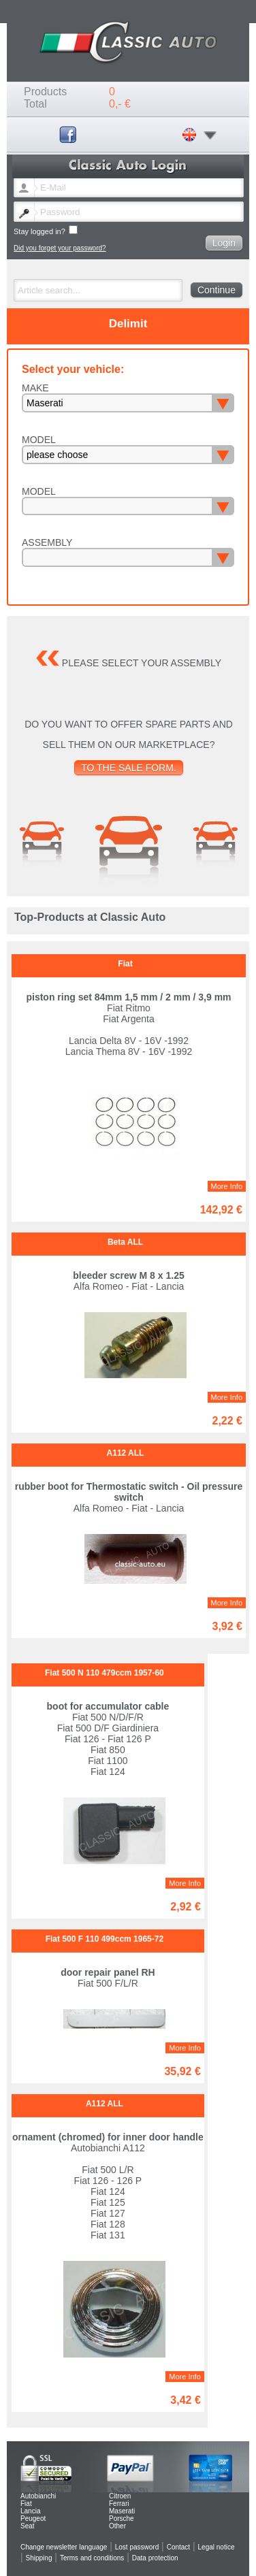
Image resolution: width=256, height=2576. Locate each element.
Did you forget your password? (60, 248)
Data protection (155, 2558)
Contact (178, 2547)
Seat (27, 2526)
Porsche (121, 2518)
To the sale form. (128, 767)
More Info (226, 1186)
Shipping (39, 2558)
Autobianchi (38, 2496)
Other (117, 2526)
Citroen (120, 2496)
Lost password (137, 2547)
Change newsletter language (63, 2547)
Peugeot (33, 2518)
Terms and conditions (92, 2558)
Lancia (30, 2511)
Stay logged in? (46, 230)
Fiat (26, 2503)
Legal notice (216, 2547)
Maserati (122, 2511)
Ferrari (119, 2503)
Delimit (128, 323)
